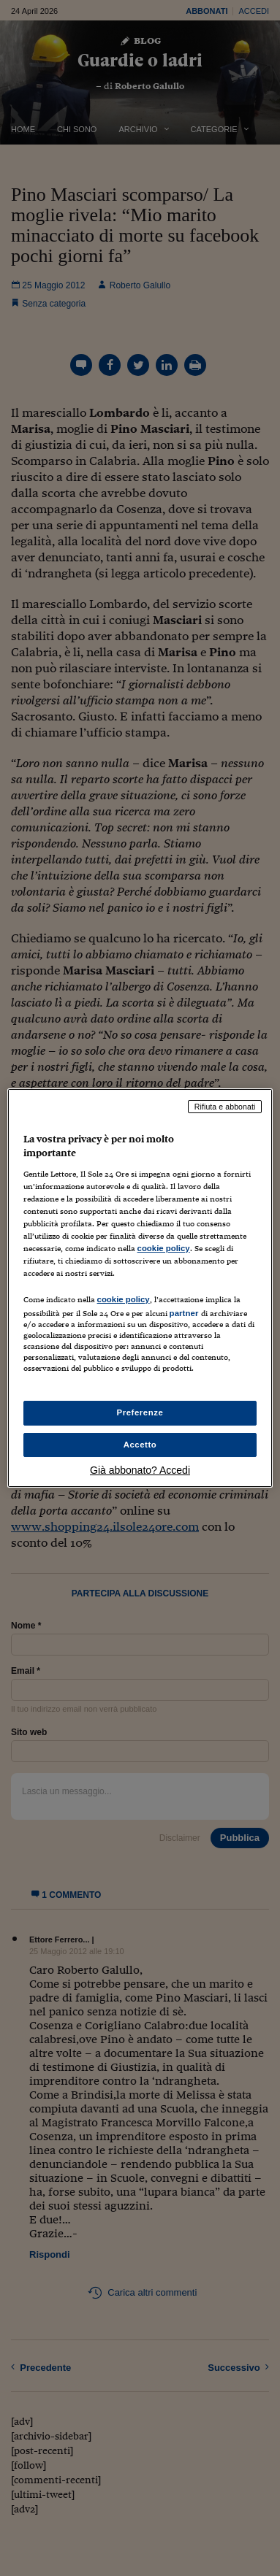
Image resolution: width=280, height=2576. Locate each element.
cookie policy (163, 1248)
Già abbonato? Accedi (140, 1470)
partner (184, 1313)
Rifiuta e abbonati (225, 1106)
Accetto (140, 1444)
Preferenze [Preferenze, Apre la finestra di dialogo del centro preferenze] (140, 1412)
